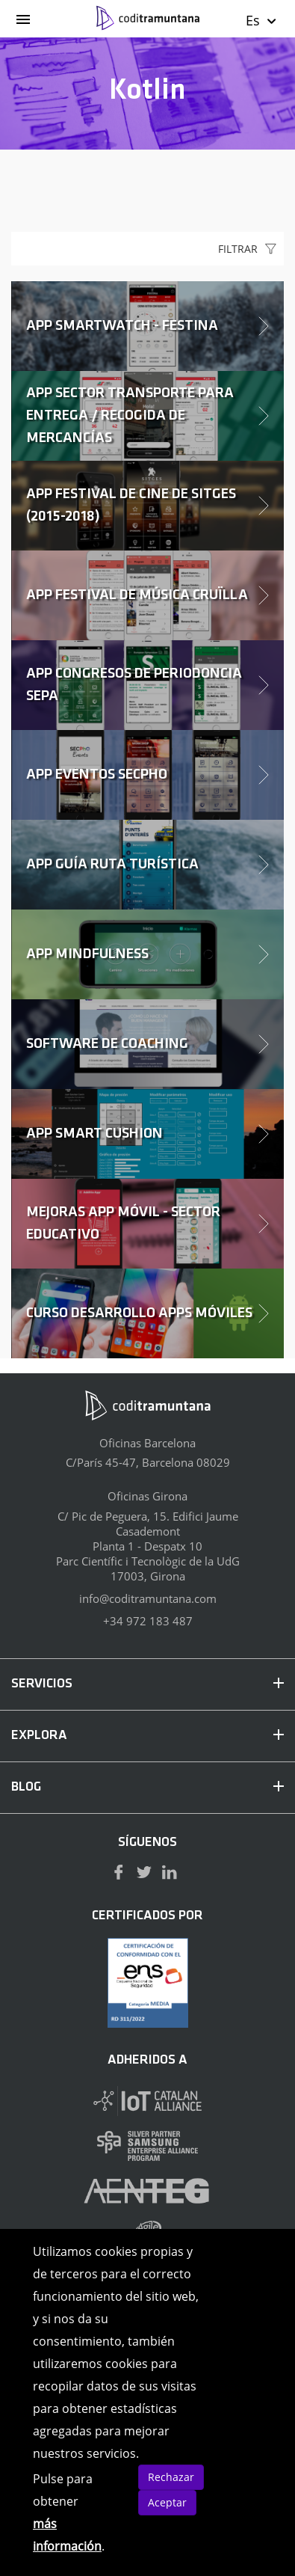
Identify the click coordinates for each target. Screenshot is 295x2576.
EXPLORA (147, 1736)
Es (262, 20)
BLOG (147, 1787)
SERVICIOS (147, 1684)
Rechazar (171, 2477)
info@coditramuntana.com (148, 1598)
